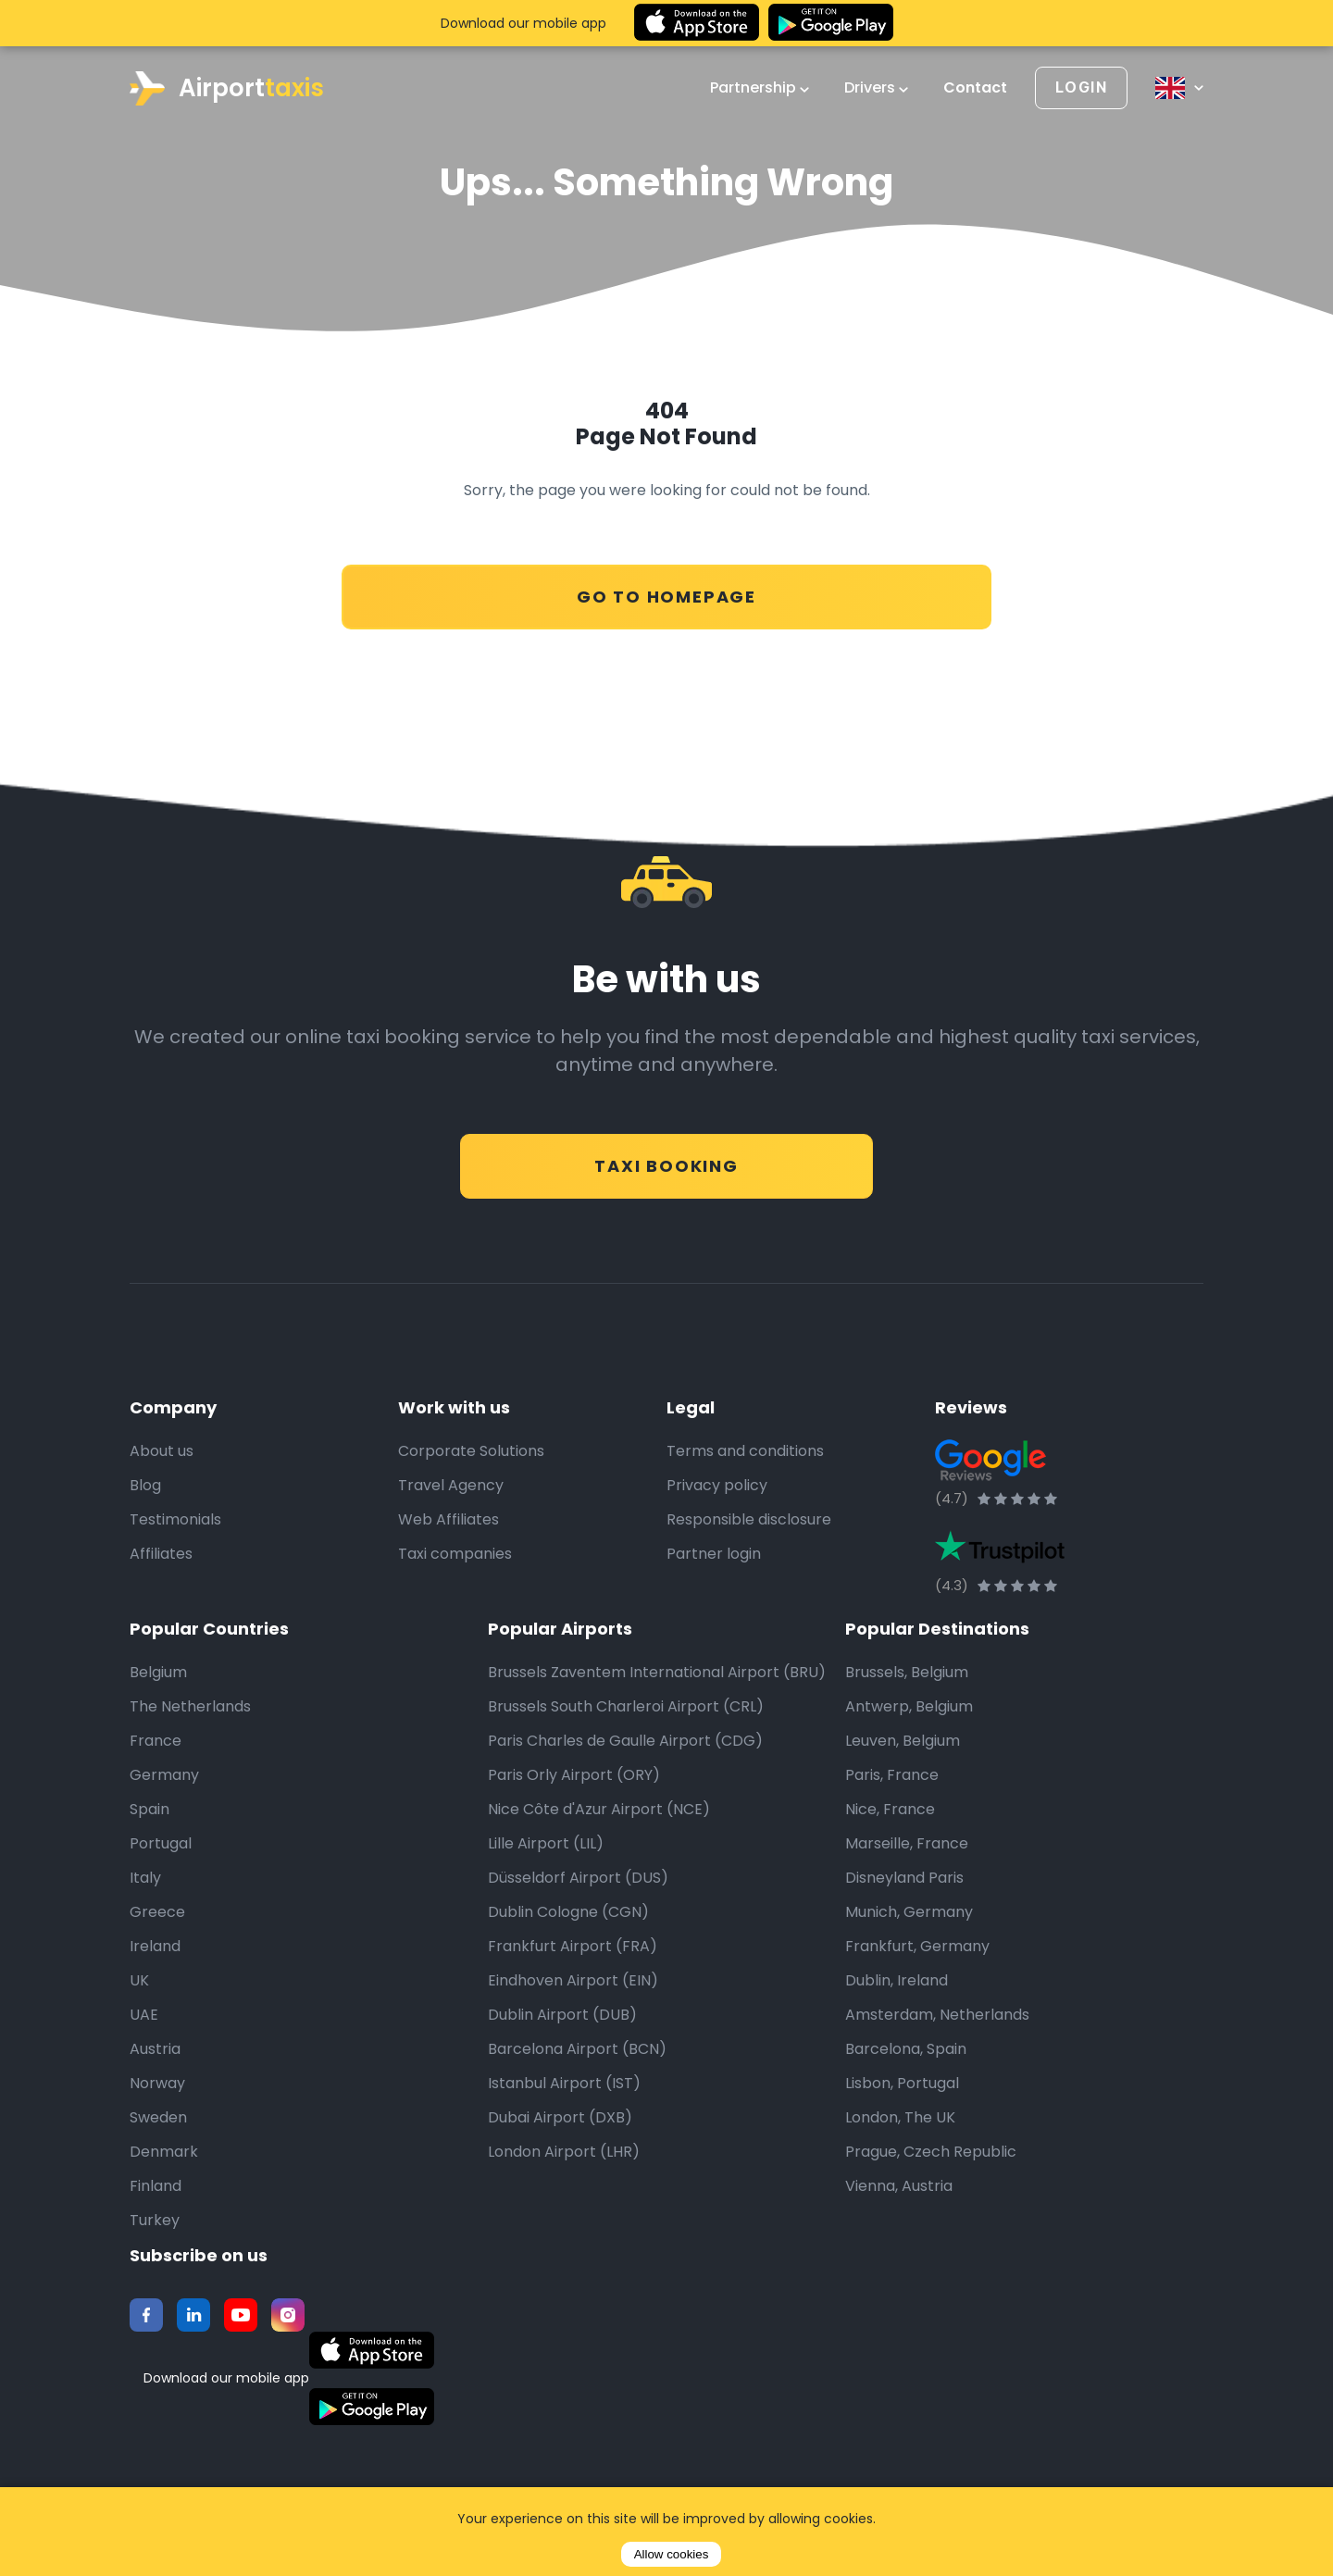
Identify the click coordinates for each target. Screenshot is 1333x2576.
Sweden (158, 2118)
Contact (975, 88)
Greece (157, 1912)
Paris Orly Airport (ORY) (574, 1775)
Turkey (155, 2221)
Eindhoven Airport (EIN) (573, 1981)
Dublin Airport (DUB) (562, 2015)
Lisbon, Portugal (902, 2084)
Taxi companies (455, 1554)
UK (139, 1981)
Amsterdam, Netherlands (937, 2015)
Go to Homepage (666, 587)
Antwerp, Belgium (909, 1707)
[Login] (1081, 88)
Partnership (759, 88)
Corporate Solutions (471, 1451)
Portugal (161, 1844)
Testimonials (175, 1520)
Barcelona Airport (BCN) (577, 2049)
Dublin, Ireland (896, 1981)
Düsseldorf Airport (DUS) (578, 1878)
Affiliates (161, 1554)
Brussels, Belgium (906, 1673)
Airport (227, 88)
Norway (157, 2084)
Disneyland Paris (904, 1878)
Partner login (713, 1554)
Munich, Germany (909, 1912)
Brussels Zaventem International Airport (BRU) (657, 1673)
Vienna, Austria (899, 2186)
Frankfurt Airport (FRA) (572, 1947)
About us (161, 1451)
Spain (149, 1810)
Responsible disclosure (748, 1520)
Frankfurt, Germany (917, 1947)
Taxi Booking (666, 1156)
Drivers (876, 88)
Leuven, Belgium (902, 1741)
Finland (155, 2186)
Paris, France (892, 1775)
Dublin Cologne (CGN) (568, 1912)
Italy (145, 1878)
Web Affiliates (448, 1520)
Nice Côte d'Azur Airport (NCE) (599, 1810)
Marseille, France (906, 1844)
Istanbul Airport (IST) (564, 2084)
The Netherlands (190, 1707)
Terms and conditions (745, 1451)
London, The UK (900, 2118)
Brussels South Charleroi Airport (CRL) (626, 1707)
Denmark (164, 2152)
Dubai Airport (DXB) (560, 2118)
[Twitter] (193, 2316)
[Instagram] (288, 2316)
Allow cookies (671, 2554)
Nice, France (890, 1810)
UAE (144, 2015)
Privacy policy (716, 1486)
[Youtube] (240, 2316)
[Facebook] (146, 2316)
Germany (164, 1775)
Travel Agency (451, 1486)
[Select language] (1179, 88)
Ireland (155, 1947)
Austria (155, 2049)
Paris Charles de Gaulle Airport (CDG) (625, 1741)
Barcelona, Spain (905, 2049)
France (155, 1741)
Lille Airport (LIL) (546, 1844)
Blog (145, 1486)
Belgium (158, 1673)
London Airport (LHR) (564, 2152)
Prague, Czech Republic (930, 2152)
